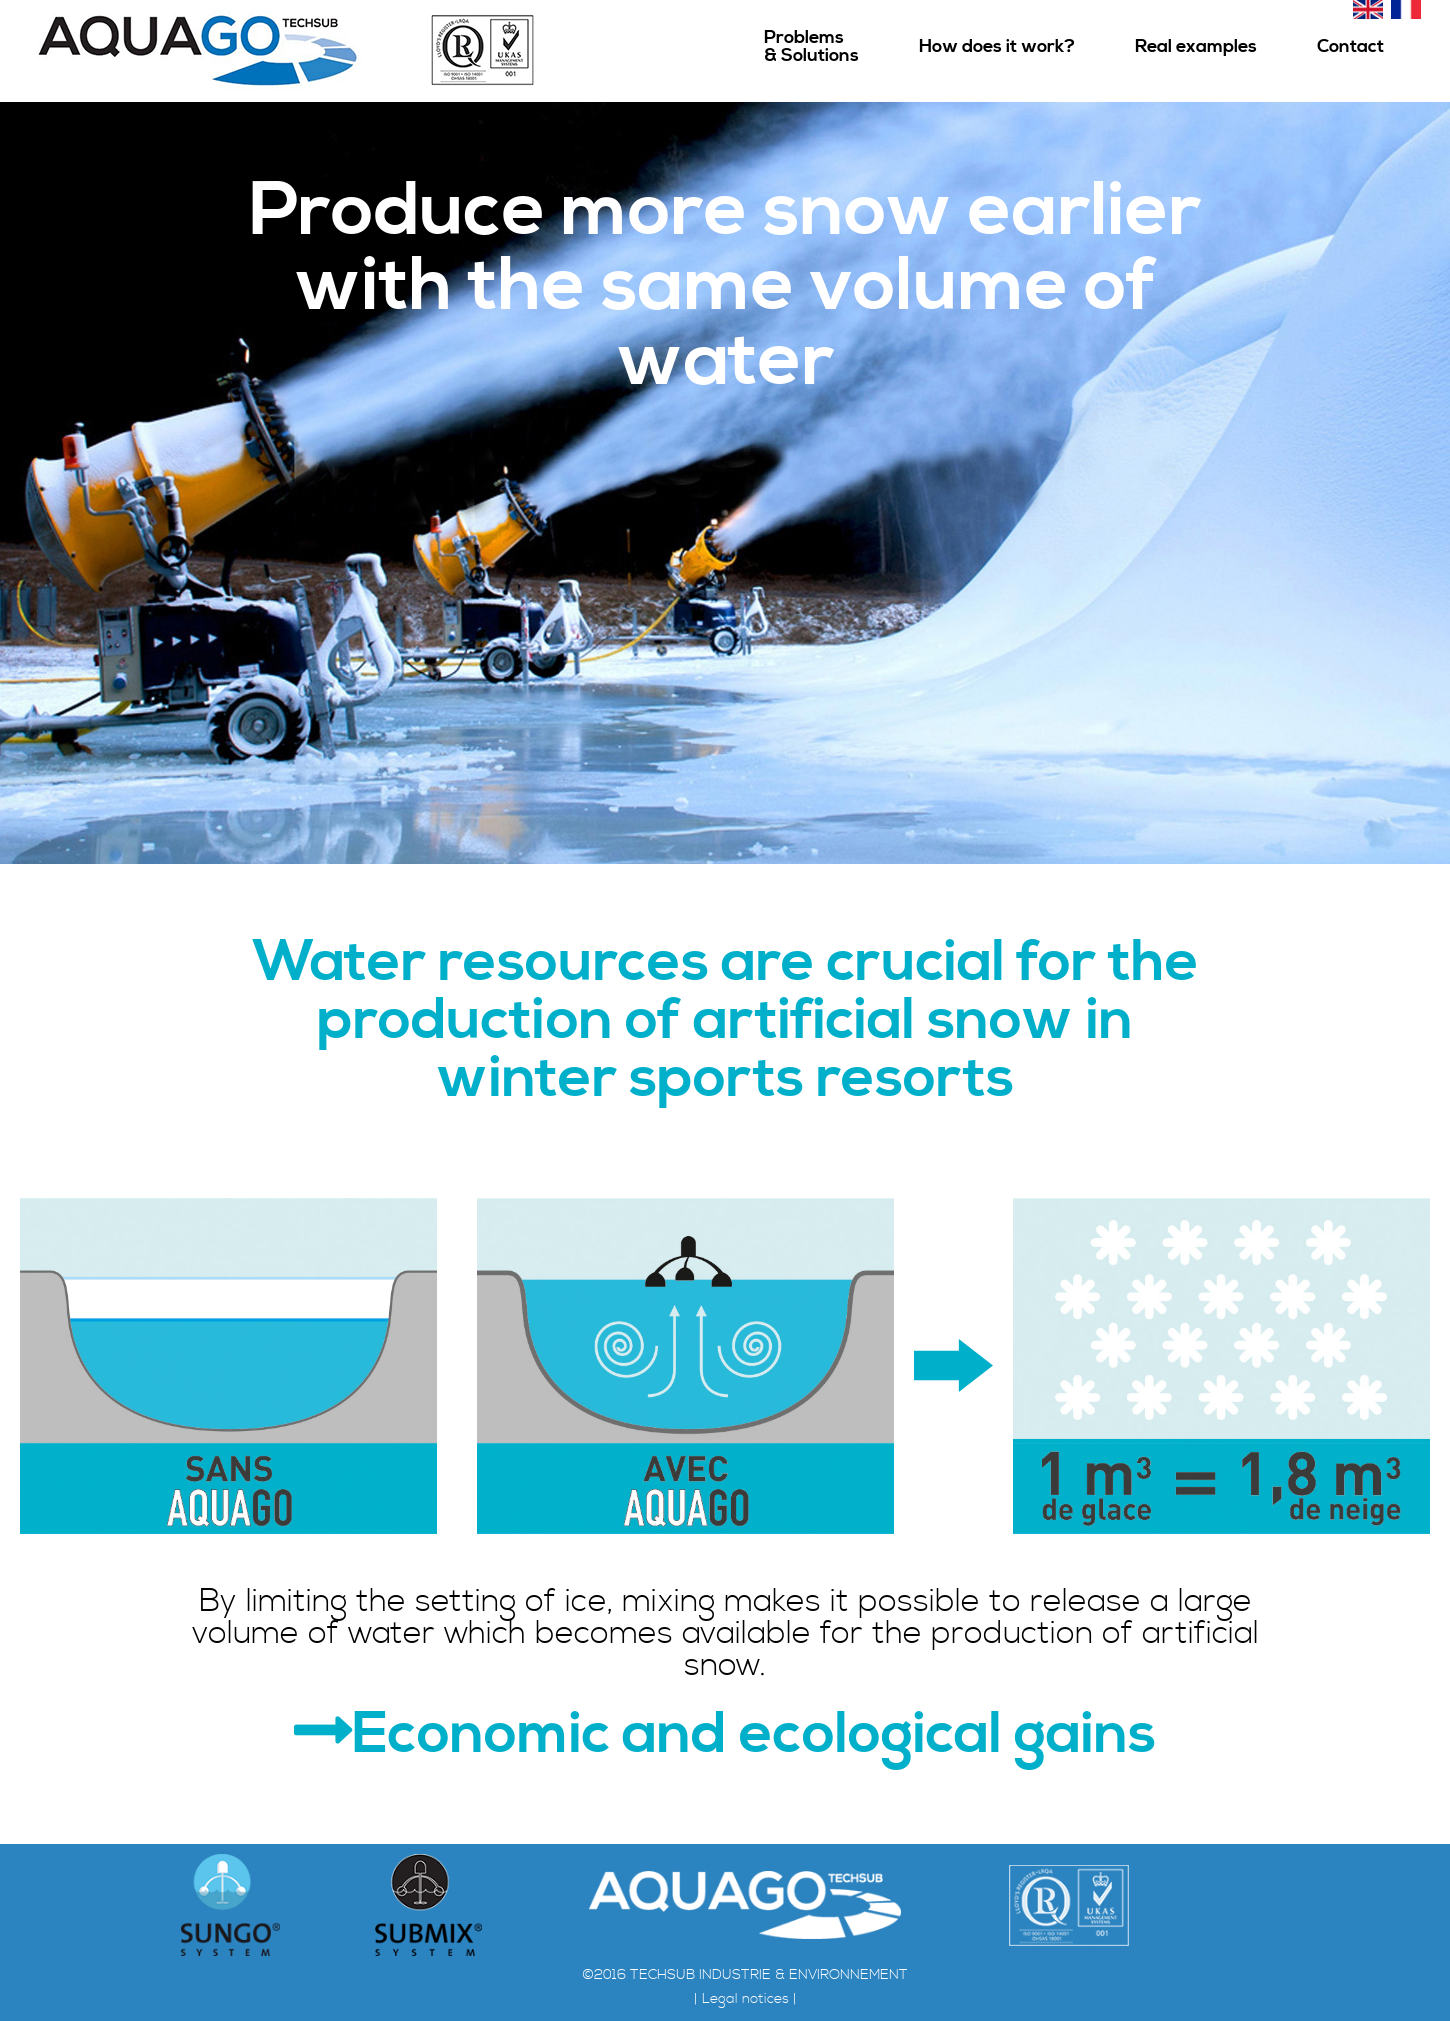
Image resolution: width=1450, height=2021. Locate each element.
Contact (1350, 46)
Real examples (1196, 46)
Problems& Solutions (811, 46)
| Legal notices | (745, 1999)
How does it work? (997, 46)
